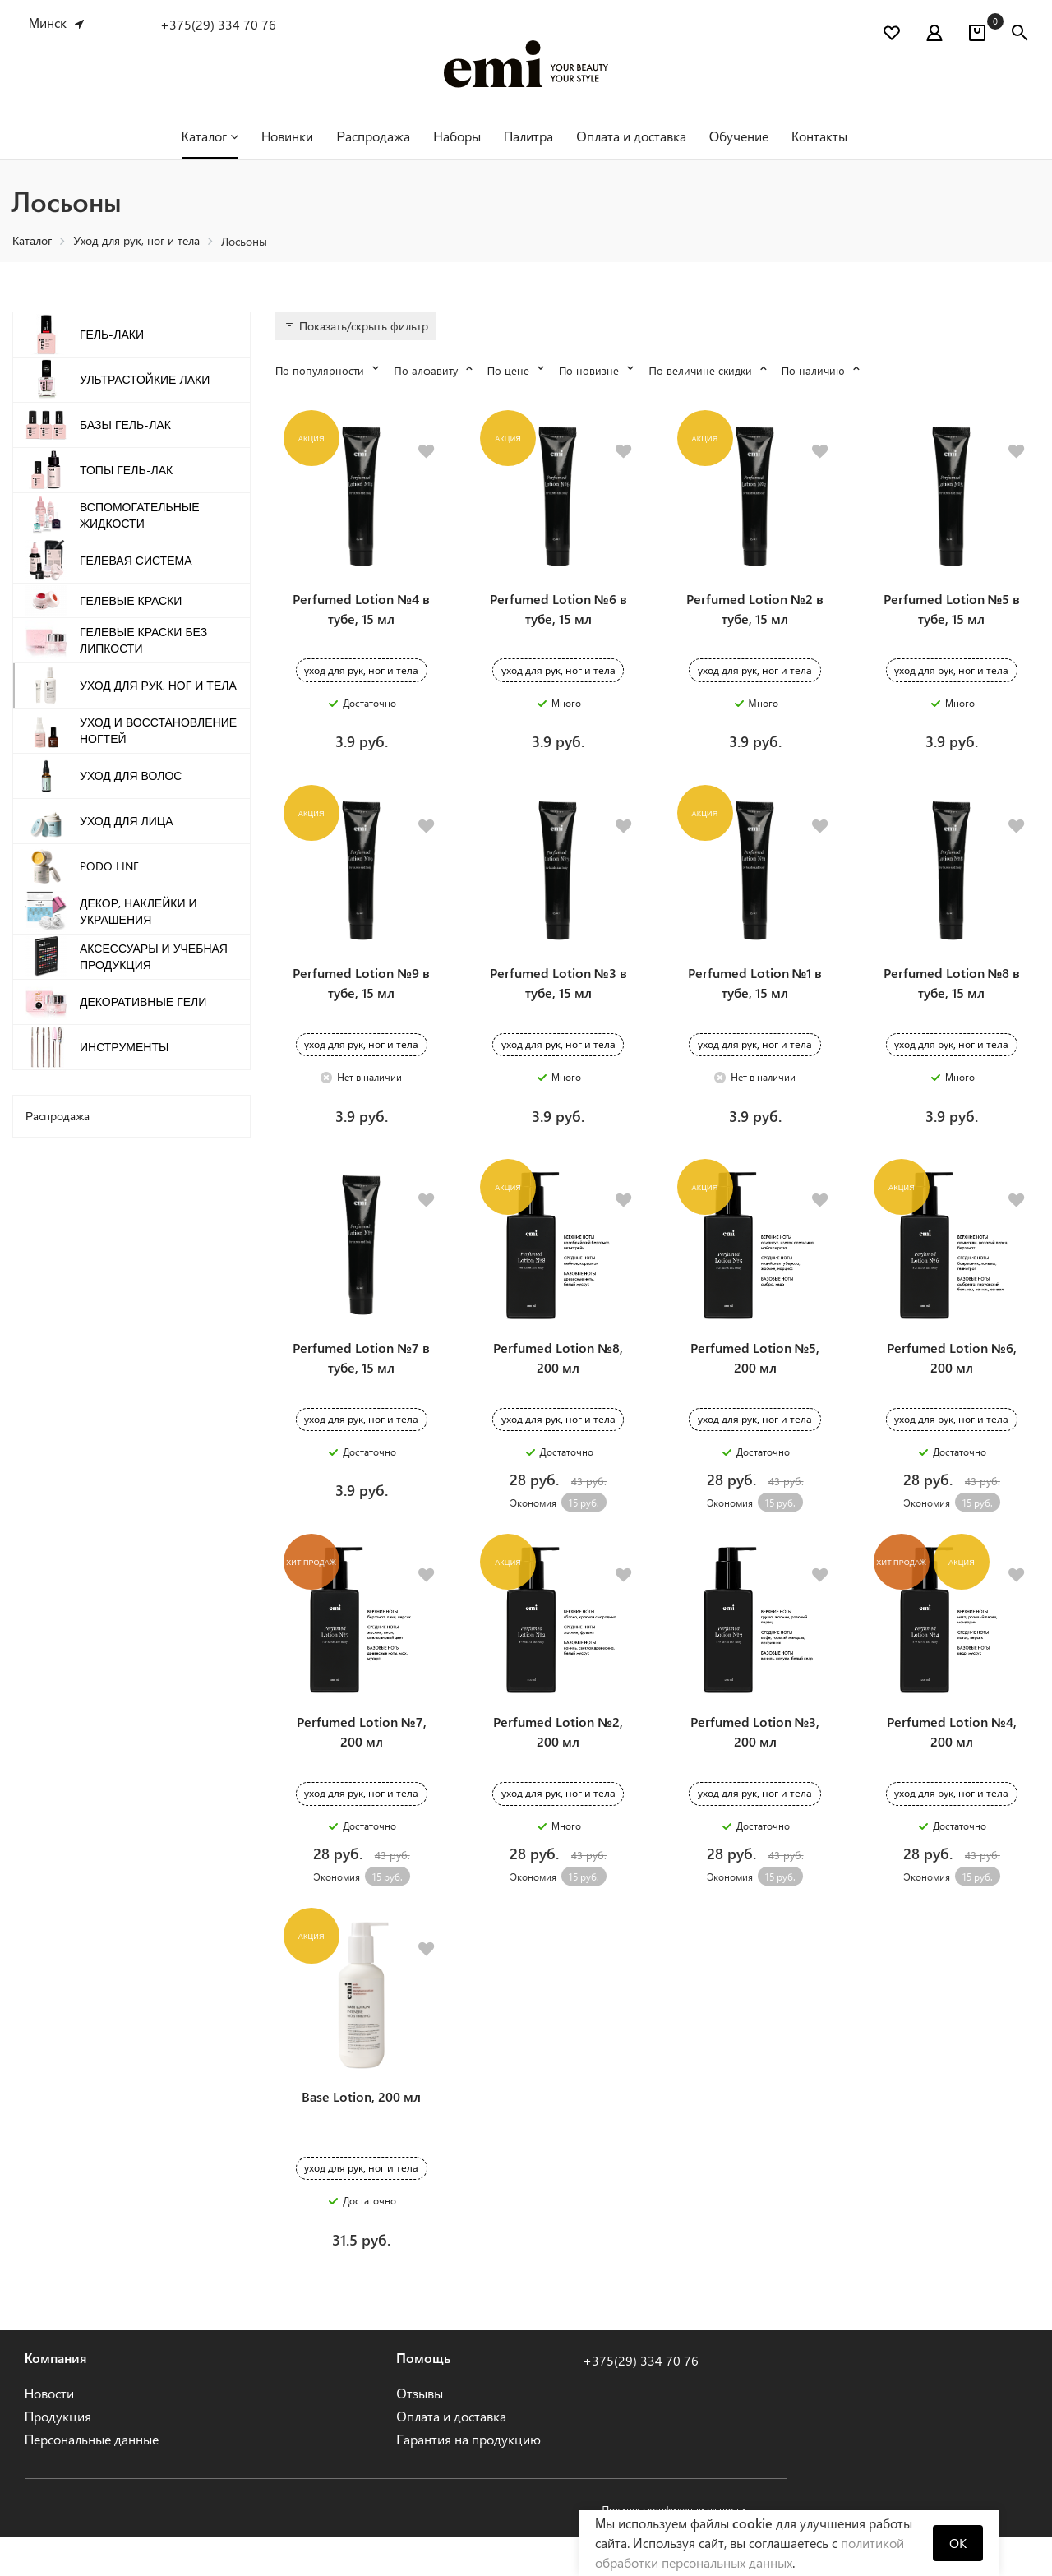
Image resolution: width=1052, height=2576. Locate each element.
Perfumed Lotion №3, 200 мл (755, 1762)
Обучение (738, 136)
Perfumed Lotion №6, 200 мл (952, 1380)
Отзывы (419, 2431)
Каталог (210, 136)
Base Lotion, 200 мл (361, 2135)
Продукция (58, 2454)
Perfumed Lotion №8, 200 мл (558, 1380)
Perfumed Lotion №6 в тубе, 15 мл (558, 616)
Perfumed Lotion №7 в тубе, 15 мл (361, 1380)
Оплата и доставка (630, 136)
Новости (50, 2431)
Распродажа (373, 136)
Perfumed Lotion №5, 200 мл (755, 1380)
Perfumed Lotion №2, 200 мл (558, 1762)
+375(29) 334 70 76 (218, 24)
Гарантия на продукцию (468, 2477)
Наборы (457, 136)
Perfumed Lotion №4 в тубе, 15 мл (361, 616)
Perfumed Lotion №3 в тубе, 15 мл (558, 998)
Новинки (287, 136)
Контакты (819, 136)
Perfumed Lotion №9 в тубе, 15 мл (361, 998)
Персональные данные (92, 2477)
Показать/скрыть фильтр (355, 325)
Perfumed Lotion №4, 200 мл (952, 1762)
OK (958, 2542)
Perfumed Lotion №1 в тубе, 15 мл (755, 998)
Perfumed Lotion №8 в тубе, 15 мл (952, 998)
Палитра (529, 136)
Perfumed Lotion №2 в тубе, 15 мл (755, 616)
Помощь (423, 2396)
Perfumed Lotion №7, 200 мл (362, 1762)
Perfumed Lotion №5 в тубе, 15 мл (952, 616)
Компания (56, 2396)
